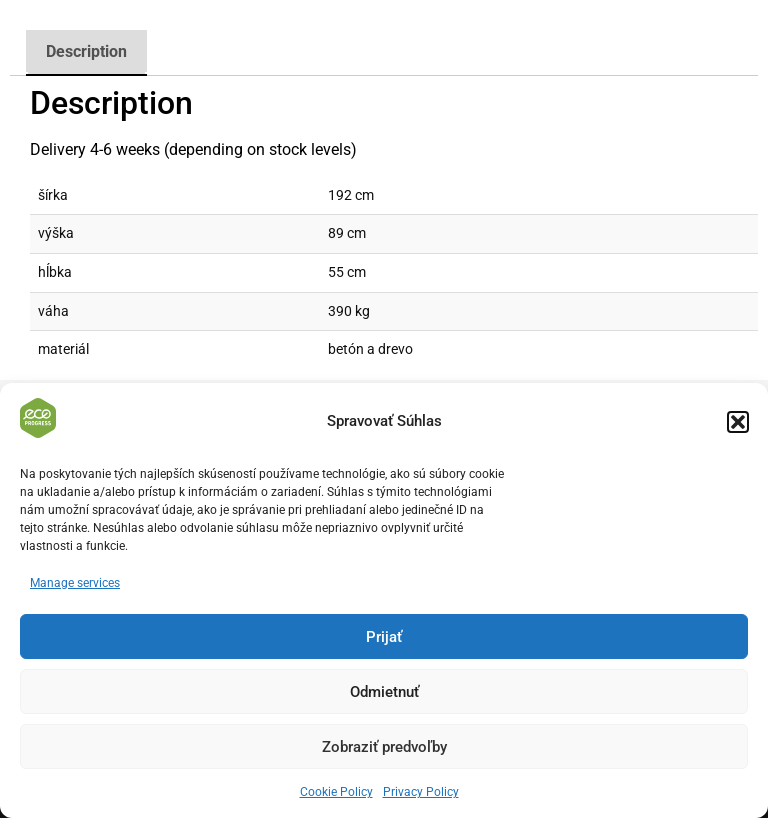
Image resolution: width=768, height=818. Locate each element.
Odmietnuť (384, 692)
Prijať (384, 637)
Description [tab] (86, 51)
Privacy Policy (421, 792)
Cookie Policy (336, 792)
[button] (738, 422)
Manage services (75, 583)
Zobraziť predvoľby (384, 747)
